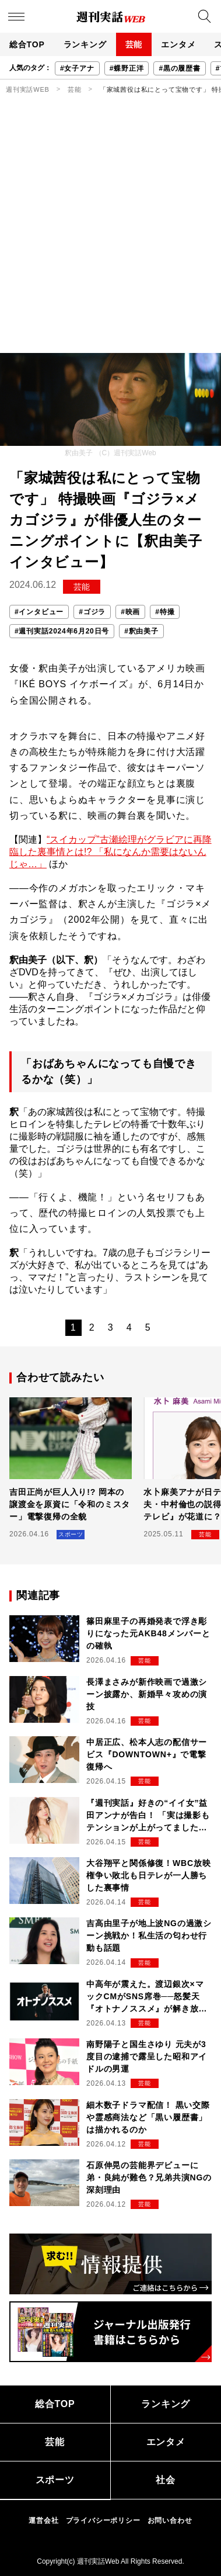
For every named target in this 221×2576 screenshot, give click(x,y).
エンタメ (178, 44)
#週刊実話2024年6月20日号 (62, 631)
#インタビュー (39, 612)
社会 (166, 2480)
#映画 (130, 612)
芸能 (134, 44)
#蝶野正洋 (127, 68)
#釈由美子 (141, 631)
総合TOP (27, 44)
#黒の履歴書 (179, 68)
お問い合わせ (170, 2520)
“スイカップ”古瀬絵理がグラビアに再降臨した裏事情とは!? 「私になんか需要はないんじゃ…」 (110, 852)
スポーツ (55, 2480)
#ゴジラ (92, 612)
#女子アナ (77, 68)
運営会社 (43, 2520)
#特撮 (164, 612)
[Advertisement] (110, 236)
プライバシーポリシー (103, 2520)
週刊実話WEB (28, 89)
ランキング (85, 44)
